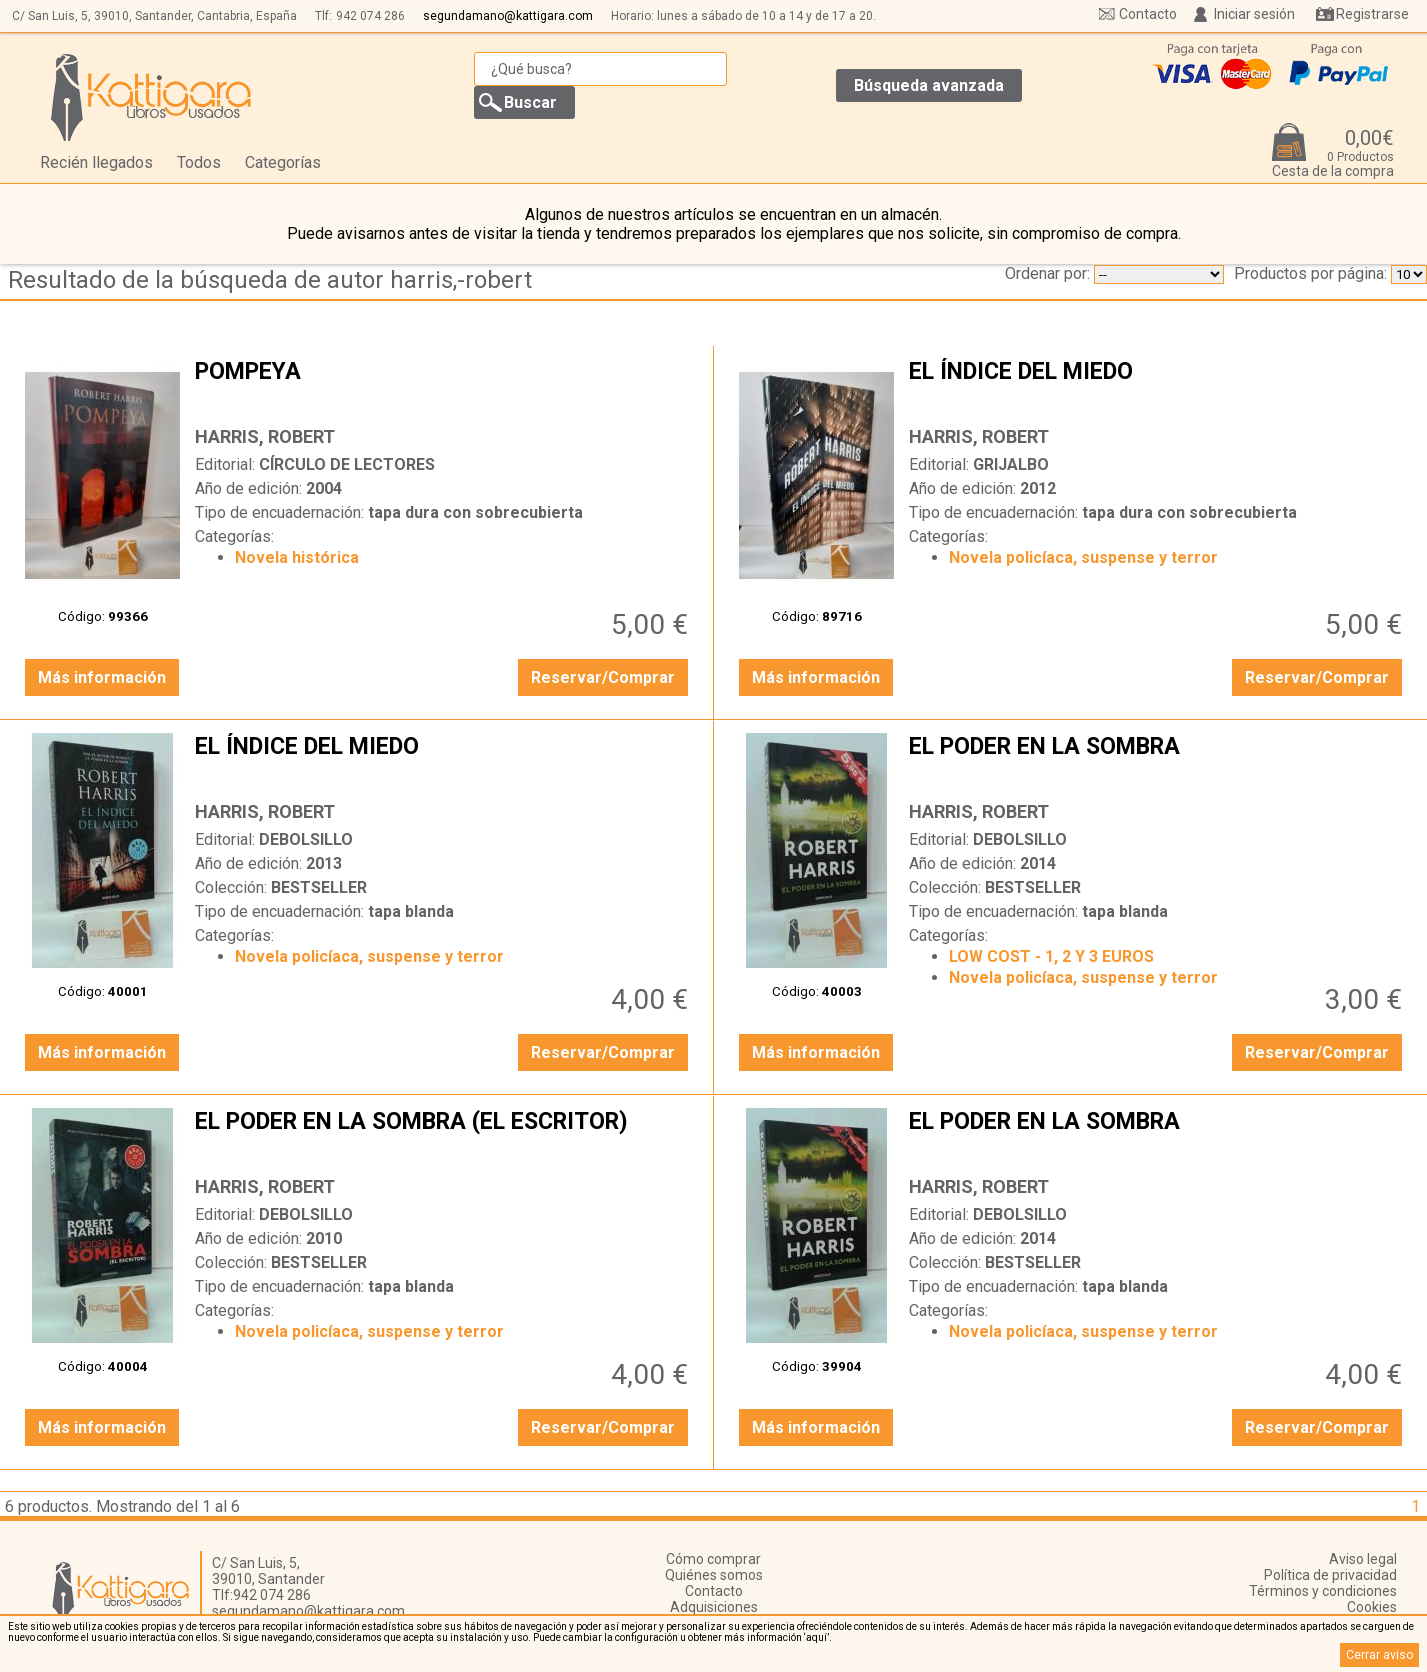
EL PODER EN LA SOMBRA (1157, 762)
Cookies (1372, 1607)
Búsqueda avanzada (929, 85)
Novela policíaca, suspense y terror (1083, 557)
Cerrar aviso (1379, 1655)
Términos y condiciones (1323, 1591)
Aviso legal (1363, 1559)
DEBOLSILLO (306, 839)
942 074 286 (370, 16)
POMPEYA (443, 387)
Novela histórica (297, 557)
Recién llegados (96, 162)
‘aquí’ (816, 1637)
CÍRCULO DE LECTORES (347, 464)
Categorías (283, 162)
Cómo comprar (713, 1559)
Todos (199, 162)
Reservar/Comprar (603, 677)
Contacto (1148, 14)
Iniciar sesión (1254, 14)
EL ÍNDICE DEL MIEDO (1157, 387)
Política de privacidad (1330, 1575)
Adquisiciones (714, 1607)
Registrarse (1372, 14)
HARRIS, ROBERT (265, 436)
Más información (102, 677)
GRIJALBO (1011, 464)
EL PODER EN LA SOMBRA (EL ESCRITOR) (443, 1137)
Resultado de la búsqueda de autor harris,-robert (270, 280)
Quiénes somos (714, 1575)
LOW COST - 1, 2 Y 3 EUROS (1051, 956)
